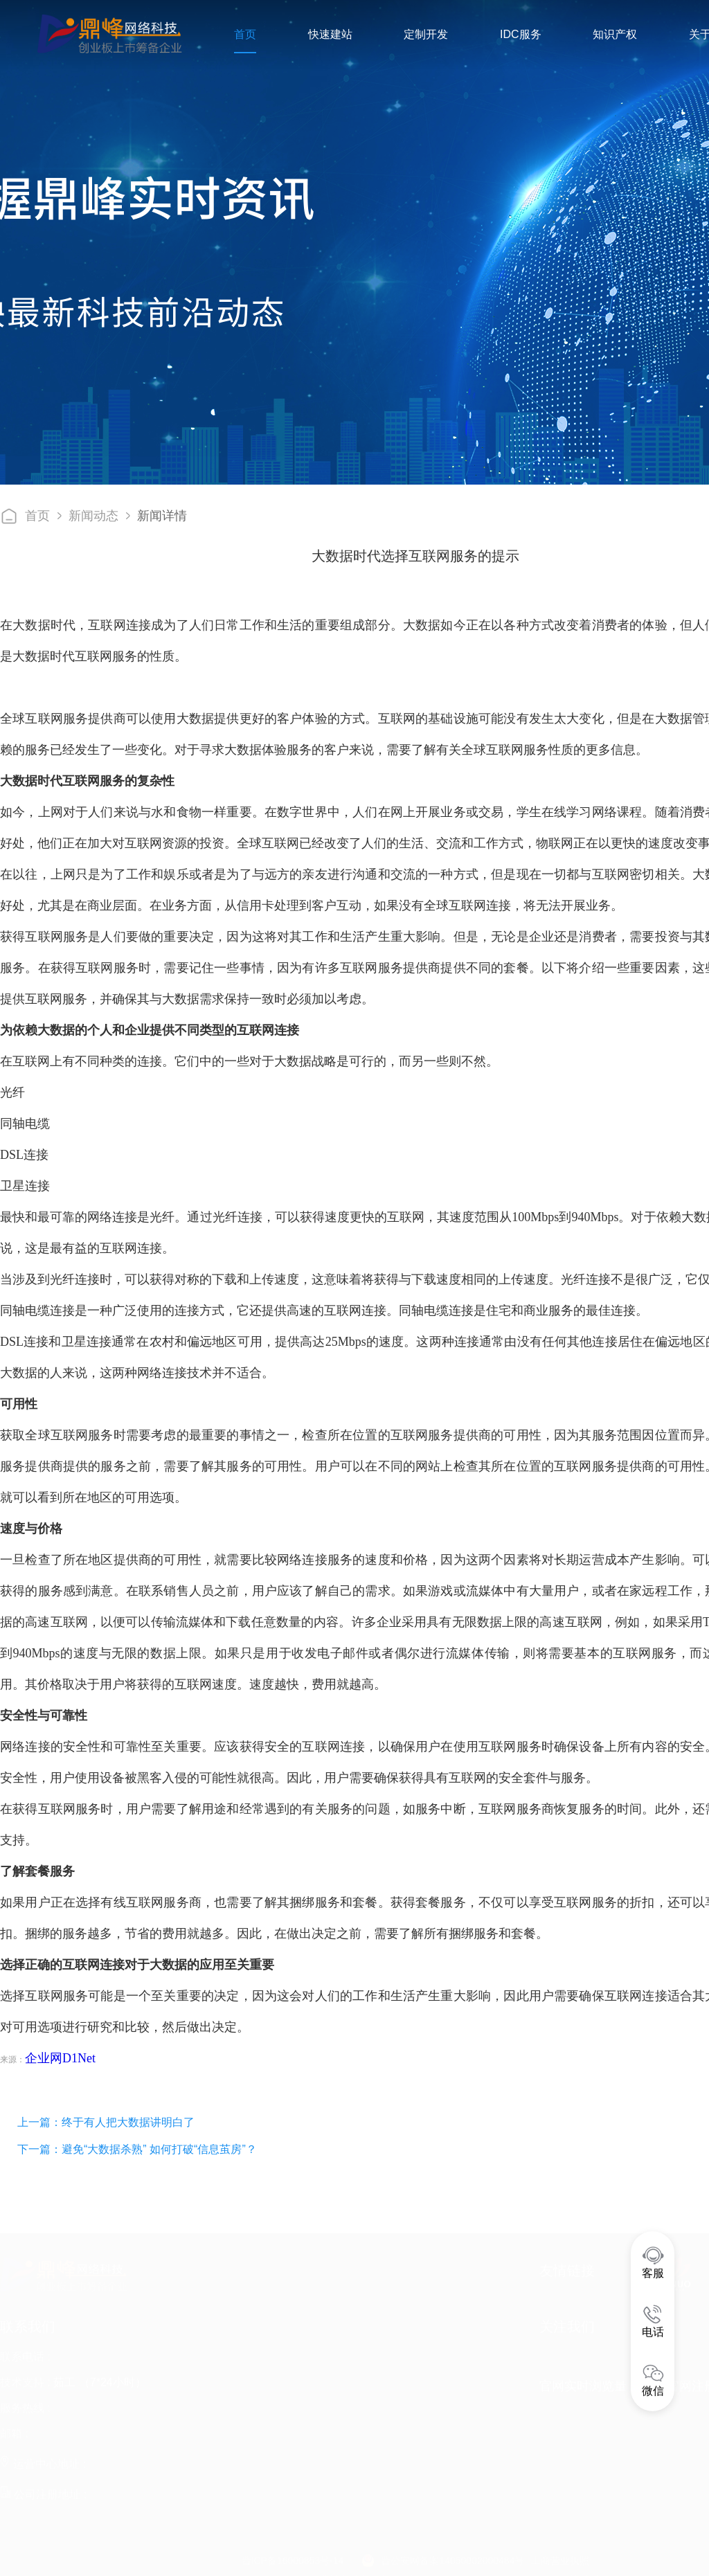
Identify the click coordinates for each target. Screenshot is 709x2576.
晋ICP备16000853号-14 (293, 2556)
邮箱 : (14, 2429)
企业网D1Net (60, 2058)
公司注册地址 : (43, 2490)
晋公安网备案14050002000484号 (452, 2556)
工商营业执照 (560, 2556)
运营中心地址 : (43, 2460)
